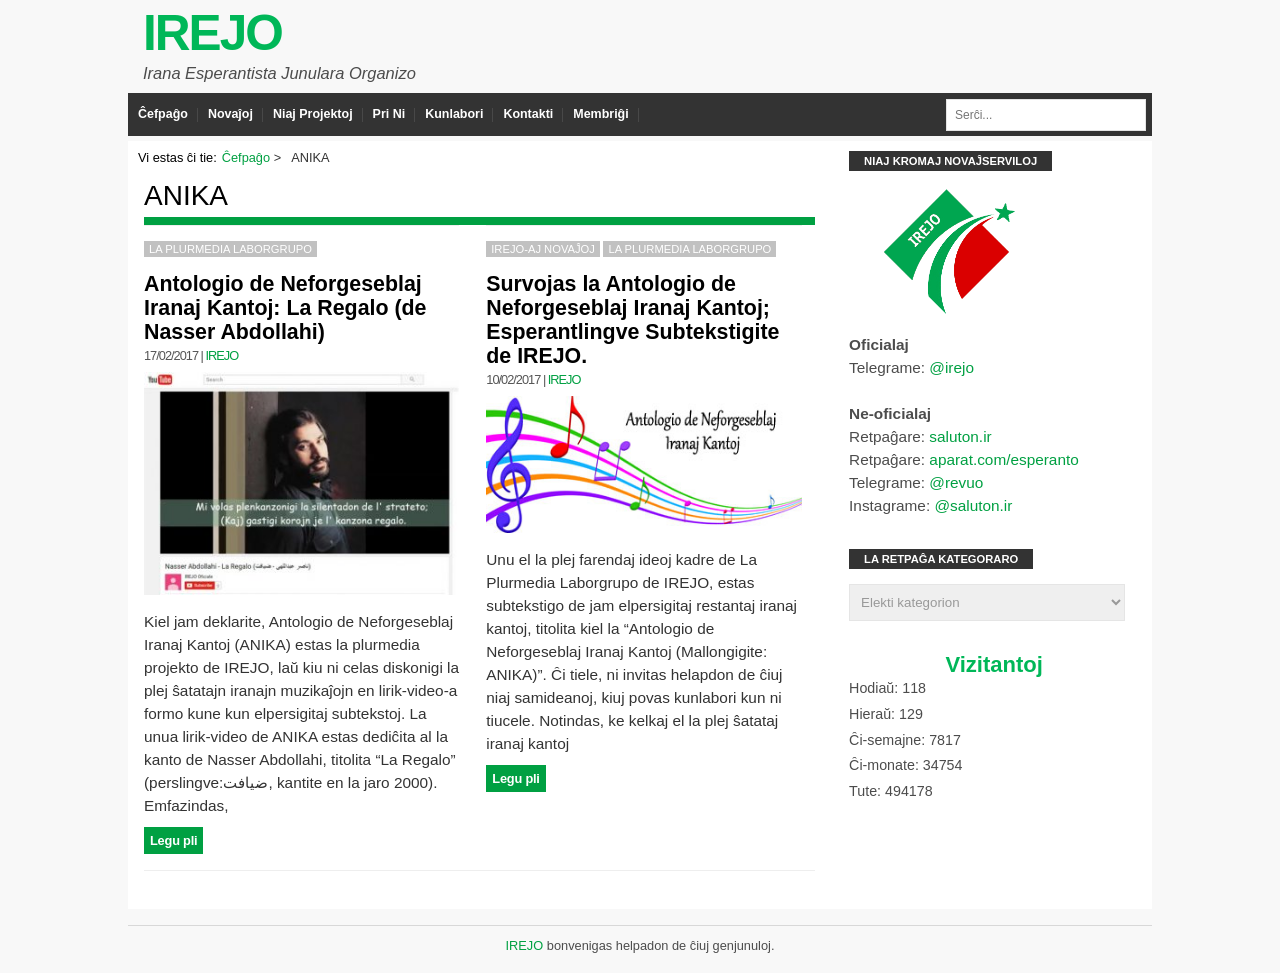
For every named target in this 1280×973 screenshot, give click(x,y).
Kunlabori (454, 114)
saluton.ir (960, 436)
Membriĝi (600, 114)
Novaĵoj (230, 114)
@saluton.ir (973, 505)
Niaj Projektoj (313, 114)
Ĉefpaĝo (163, 114)
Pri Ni (389, 114)
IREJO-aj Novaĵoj (543, 249)
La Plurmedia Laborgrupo (230, 249)
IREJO (212, 33)
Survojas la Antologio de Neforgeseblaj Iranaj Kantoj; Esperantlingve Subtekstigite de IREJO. (632, 320)
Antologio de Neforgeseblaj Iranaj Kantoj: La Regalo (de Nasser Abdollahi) (285, 308)
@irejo (951, 367)
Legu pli (173, 840)
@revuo (956, 482)
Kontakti (528, 114)
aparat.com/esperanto (1003, 459)
